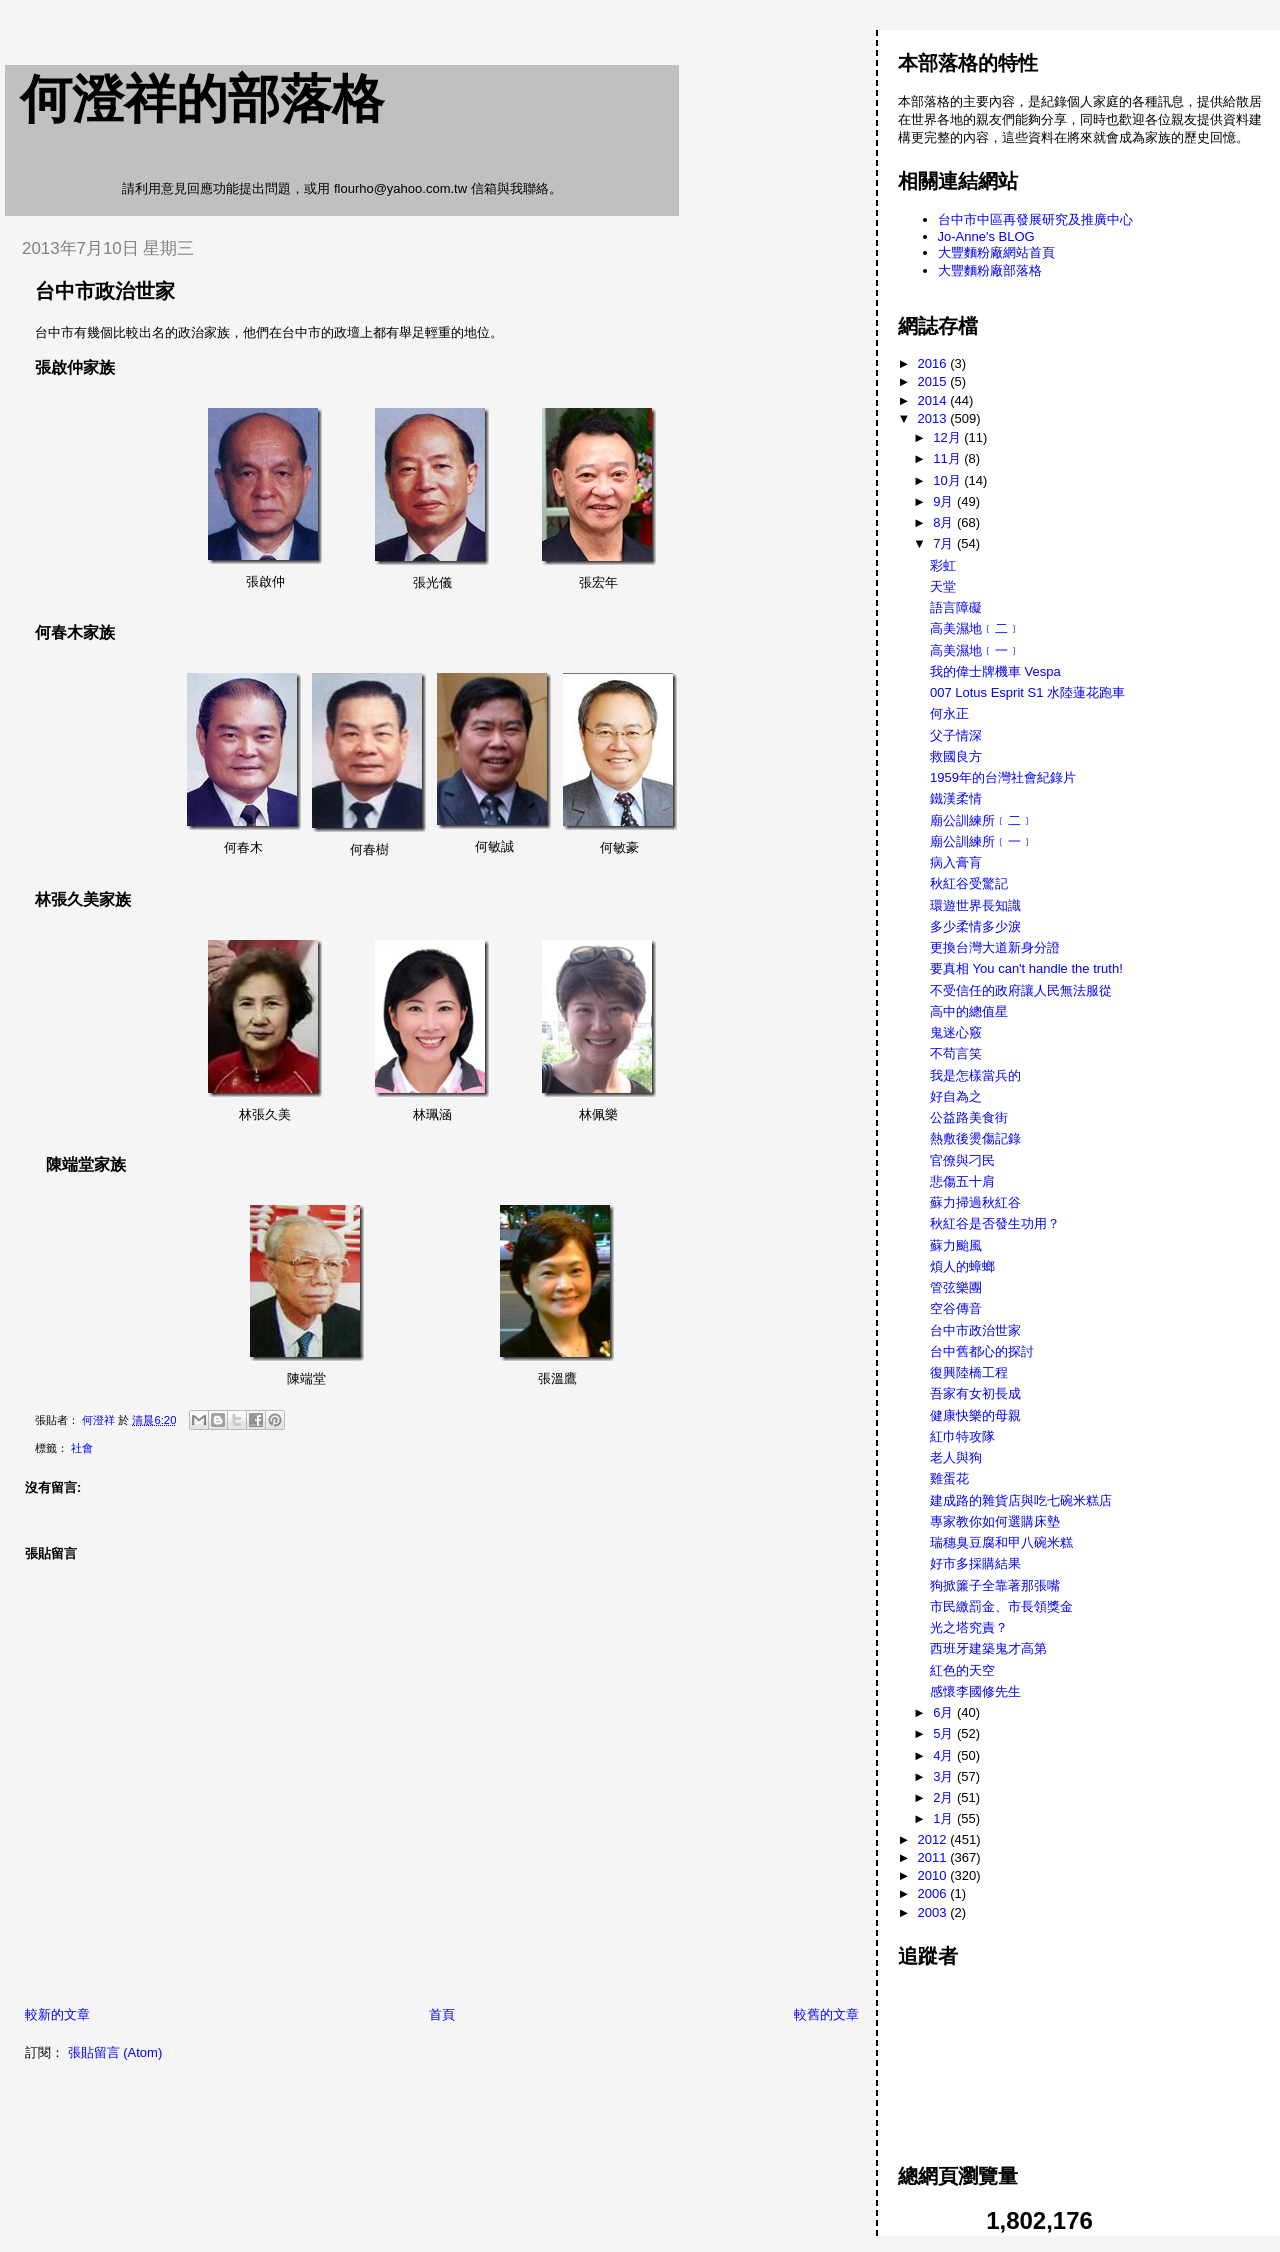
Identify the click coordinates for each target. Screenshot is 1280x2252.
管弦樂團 (956, 1287)
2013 (934, 418)
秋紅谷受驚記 (969, 883)
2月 (945, 1797)
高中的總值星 (969, 1011)
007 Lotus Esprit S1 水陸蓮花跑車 (1027, 692)
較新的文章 (57, 2014)
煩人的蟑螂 (962, 1266)
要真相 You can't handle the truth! (1026, 968)
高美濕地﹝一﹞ (975, 650)
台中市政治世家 (975, 1330)
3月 (945, 1776)
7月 (945, 543)
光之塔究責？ (969, 1627)
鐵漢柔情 (956, 798)
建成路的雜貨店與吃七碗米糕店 (1021, 1500)
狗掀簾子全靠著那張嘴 (995, 1585)
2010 (934, 1875)
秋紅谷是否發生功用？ (995, 1223)
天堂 (943, 586)
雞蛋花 (949, 1478)
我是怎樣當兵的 (975, 1075)
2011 (934, 1857)
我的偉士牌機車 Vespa (995, 671)
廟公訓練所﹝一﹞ (982, 841)
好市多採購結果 (975, 1563)
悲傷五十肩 (962, 1181)
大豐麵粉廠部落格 (990, 270)
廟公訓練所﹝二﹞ (982, 820)
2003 (934, 1912)
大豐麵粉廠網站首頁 (996, 252)
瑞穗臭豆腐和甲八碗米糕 (1001, 1542)
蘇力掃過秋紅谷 (975, 1202)
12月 (948, 437)
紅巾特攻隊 (962, 1436)
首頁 (442, 2014)
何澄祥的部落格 (202, 99)
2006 (934, 1893)
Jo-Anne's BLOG (986, 236)
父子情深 (956, 735)
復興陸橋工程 (969, 1372)
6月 (945, 1712)
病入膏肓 (956, 862)
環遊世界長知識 (975, 905)
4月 (945, 1755)
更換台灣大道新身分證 (995, 947)
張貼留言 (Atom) (115, 2052)
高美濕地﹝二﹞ (975, 628)
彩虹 (943, 565)
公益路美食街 (969, 1117)
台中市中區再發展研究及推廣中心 (1035, 219)
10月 (948, 480)
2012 (934, 1839)
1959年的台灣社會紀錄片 (1003, 777)
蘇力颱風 (956, 1245)
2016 (934, 363)
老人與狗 (956, 1457)
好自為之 (956, 1096)
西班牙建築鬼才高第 (988, 1648)
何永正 (949, 713)
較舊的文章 (826, 2014)
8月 (945, 522)
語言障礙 (956, 607)
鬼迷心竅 (956, 1032)
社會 (82, 1448)
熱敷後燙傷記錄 (975, 1138)
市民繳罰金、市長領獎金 (1001, 1606)
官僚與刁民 (962, 1160)
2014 (934, 400)
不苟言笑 (956, 1053)
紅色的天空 (962, 1670)
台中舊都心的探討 (982, 1351)
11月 (948, 458)
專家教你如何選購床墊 (995, 1521)
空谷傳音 (956, 1308)
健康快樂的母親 (975, 1415)
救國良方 (956, 756)
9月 (945, 501)
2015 (934, 381)
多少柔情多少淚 (975, 926)
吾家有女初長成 (975, 1393)
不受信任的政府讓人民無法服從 (1021, 990)
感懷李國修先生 (975, 1691)
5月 (945, 1733)
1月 (945, 1818)
